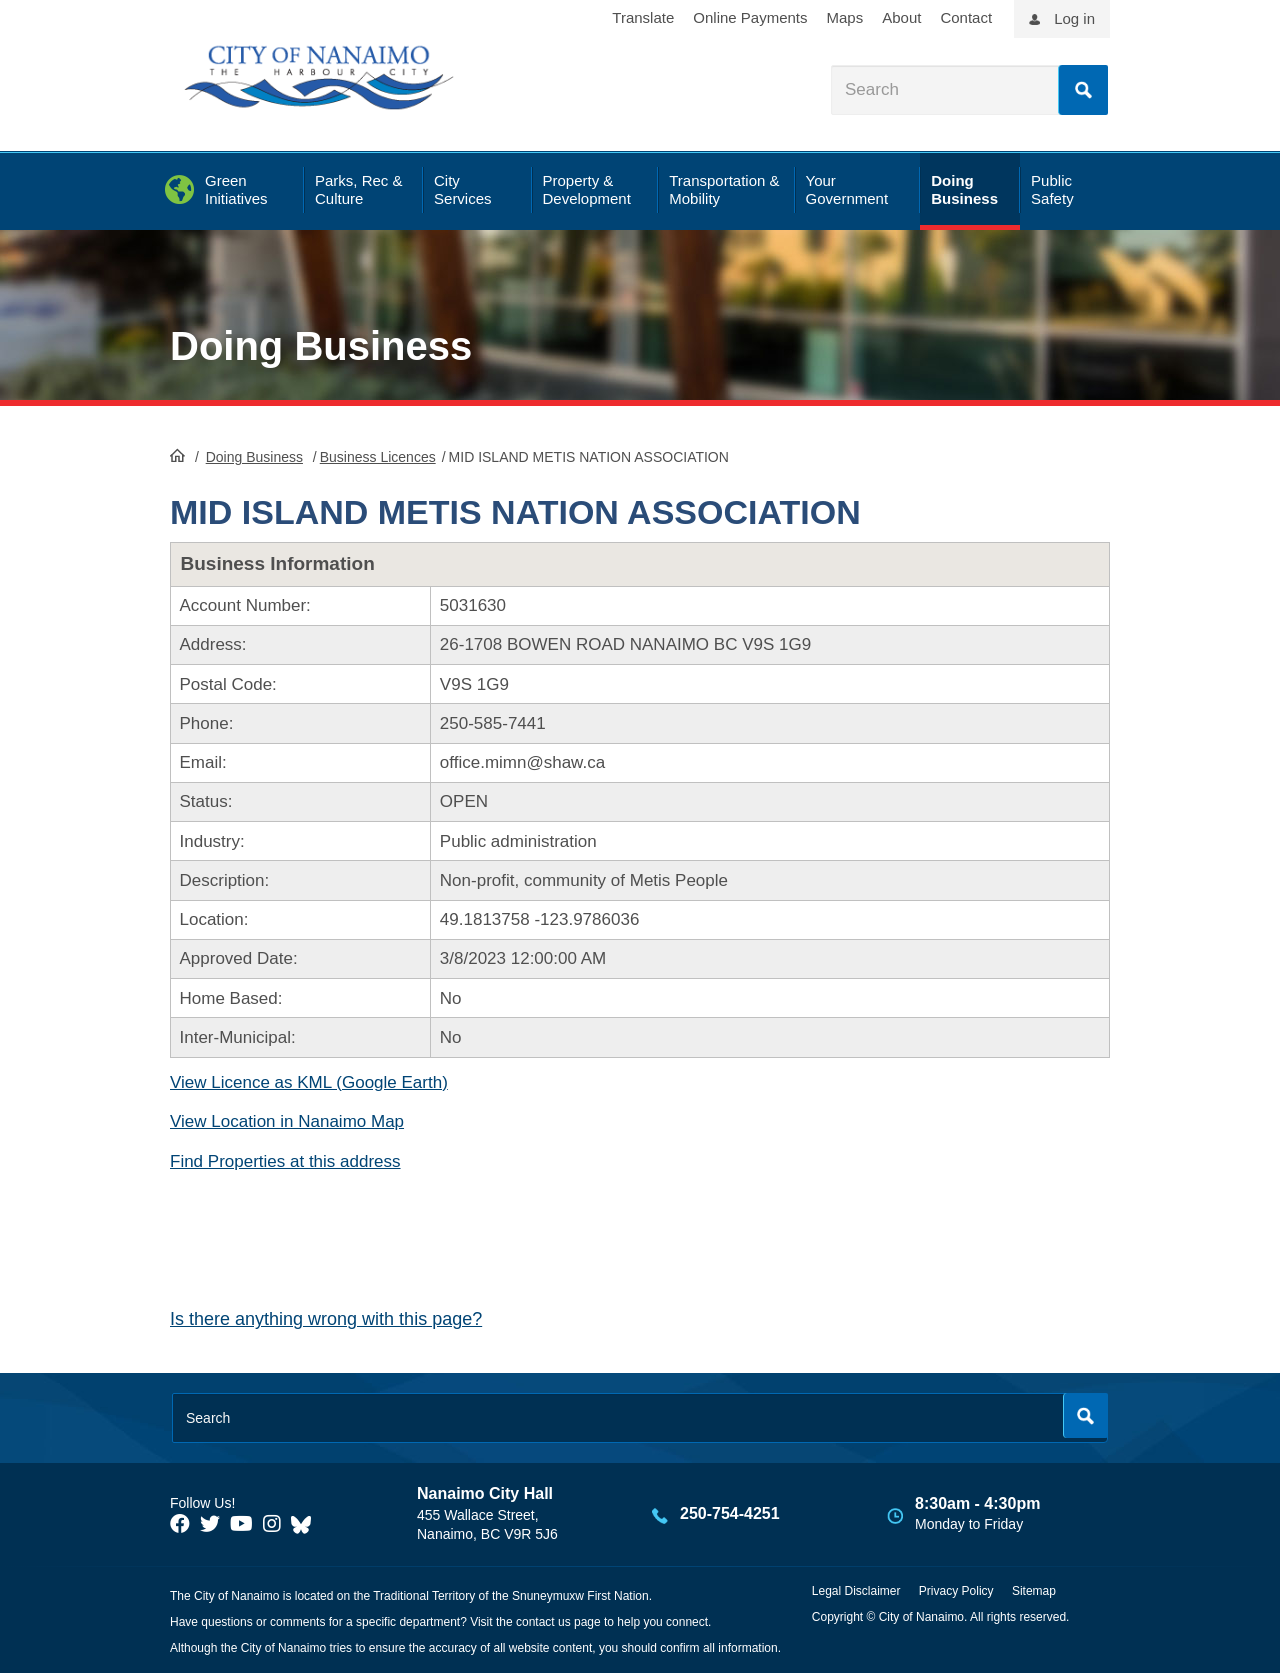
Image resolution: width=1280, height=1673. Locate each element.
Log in (1074, 18)
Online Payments (750, 17)
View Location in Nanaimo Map (287, 1121)
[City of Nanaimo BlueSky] (306, 1524)
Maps (845, 17)
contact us (543, 1622)
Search (1083, 90)
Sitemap (1034, 1591)
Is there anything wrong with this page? (326, 1319)
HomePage (177, 455)
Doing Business (321, 346)
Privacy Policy (956, 1591)
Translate (643, 17)
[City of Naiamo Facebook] (180, 1524)
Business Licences (378, 457)
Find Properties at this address (285, 1161)
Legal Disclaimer (856, 1591)
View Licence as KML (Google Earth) (309, 1082)
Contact (966, 17)
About (901, 17)
